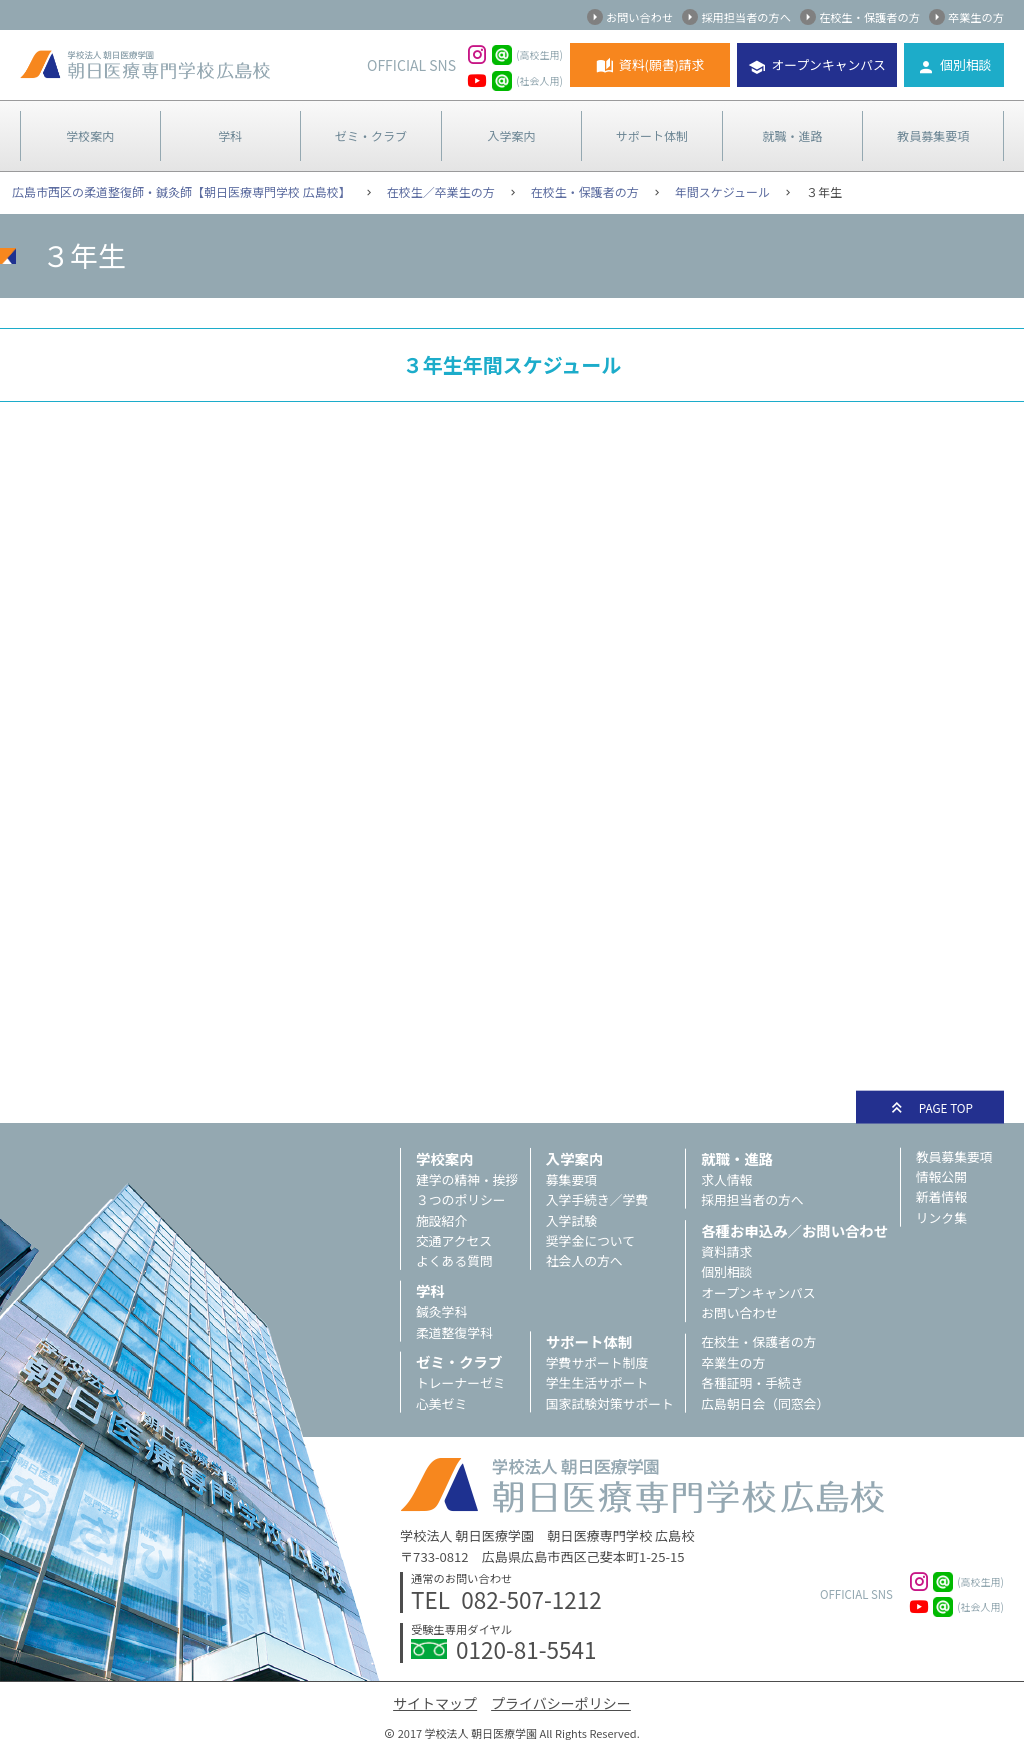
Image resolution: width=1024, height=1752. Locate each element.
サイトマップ (435, 1703)
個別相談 (965, 64)
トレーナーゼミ (461, 1382)
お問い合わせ (639, 17)
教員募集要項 (933, 135)
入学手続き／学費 (597, 1199)
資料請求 (726, 1251)
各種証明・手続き (752, 1382)
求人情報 (726, 1179)
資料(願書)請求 (661, 64)
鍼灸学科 (441, 1311)
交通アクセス (454, 1240)
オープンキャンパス (828, 64)
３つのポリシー (461, 1199)
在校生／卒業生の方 (441, 192)
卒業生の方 (976, 17)
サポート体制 (652, 135)
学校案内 (90, 135)
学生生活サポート (597, 1382)
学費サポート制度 (597, 1362)
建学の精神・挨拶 (467, 1179)
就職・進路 (793, 135)
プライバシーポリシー (561, 1703)
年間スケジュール (722, 192)
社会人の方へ (584, 1260)
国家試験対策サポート (610, 1403)
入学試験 (571, 1220)
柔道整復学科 (454, 1332)
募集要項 (571, 1179)
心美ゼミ (441, 1403)
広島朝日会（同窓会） (765, 1403)
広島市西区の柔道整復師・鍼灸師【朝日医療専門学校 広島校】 (181, 192)
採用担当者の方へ (746, 17)
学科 (230, 135)
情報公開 (941, 1176)
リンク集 (941, 1217)
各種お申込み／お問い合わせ (794, 1230)
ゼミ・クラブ (371, 135)
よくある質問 (454, 1260)
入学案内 (511, 135)
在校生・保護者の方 (869, 17)
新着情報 (941, 1196)
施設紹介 (441, 1220)
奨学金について (590, 1240)
